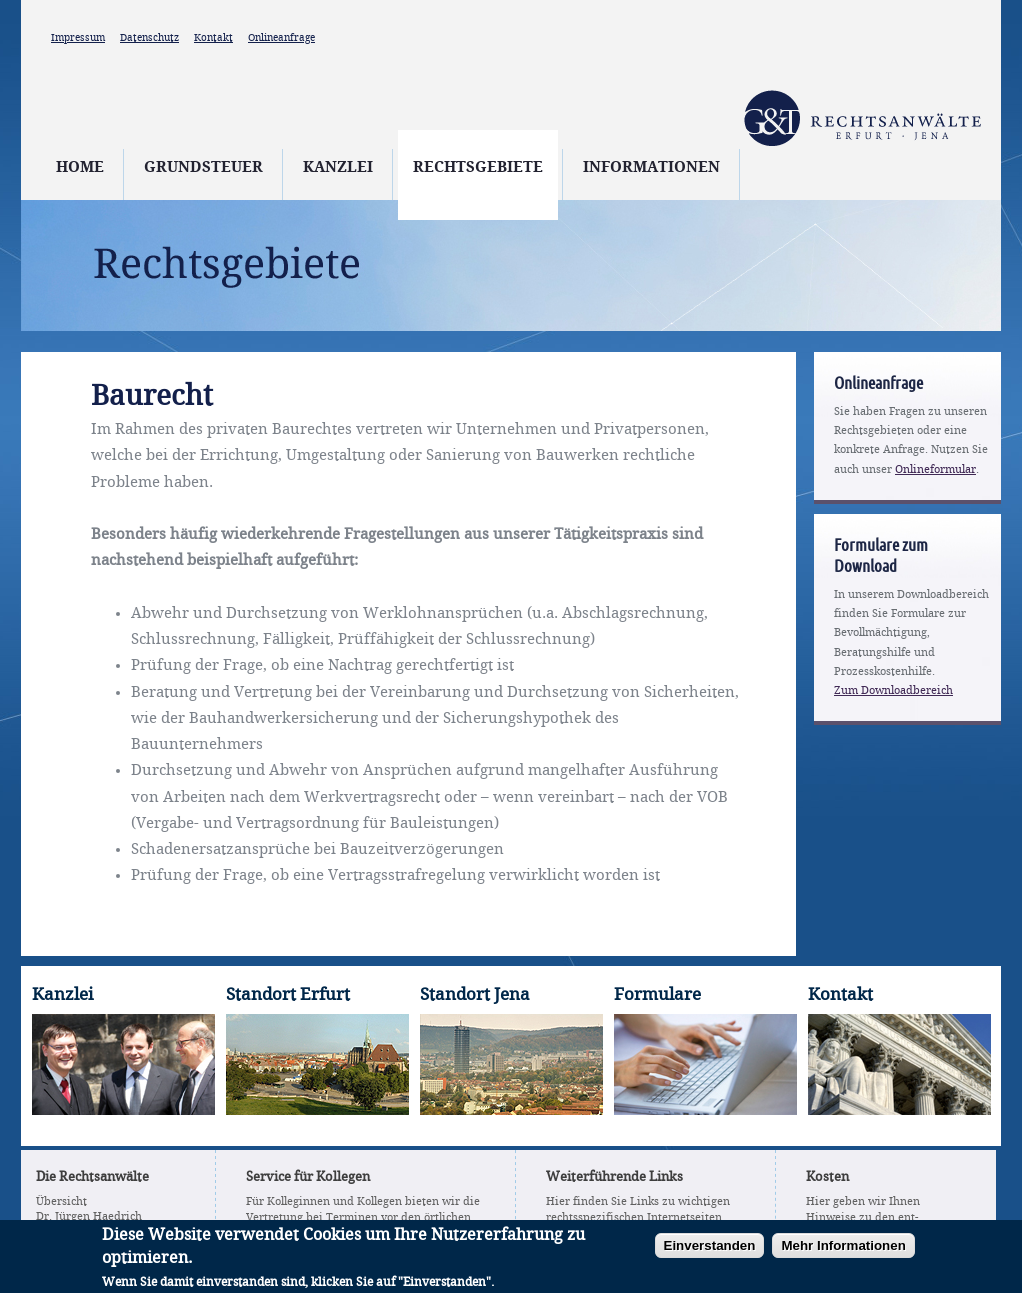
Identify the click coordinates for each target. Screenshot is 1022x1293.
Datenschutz (149, 38)
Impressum (78, 38)
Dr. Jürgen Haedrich (89, 1217)
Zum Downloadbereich (893, 691)
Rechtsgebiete (478, 168)
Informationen (651, 168)
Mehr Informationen (843, 1252)
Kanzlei (338, 168)
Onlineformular (935, 470)
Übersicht (61, 1202)
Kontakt (213, 38)
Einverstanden (710, 1252)
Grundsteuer (203, 168)
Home (80, 168)
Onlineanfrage (281, 38)
